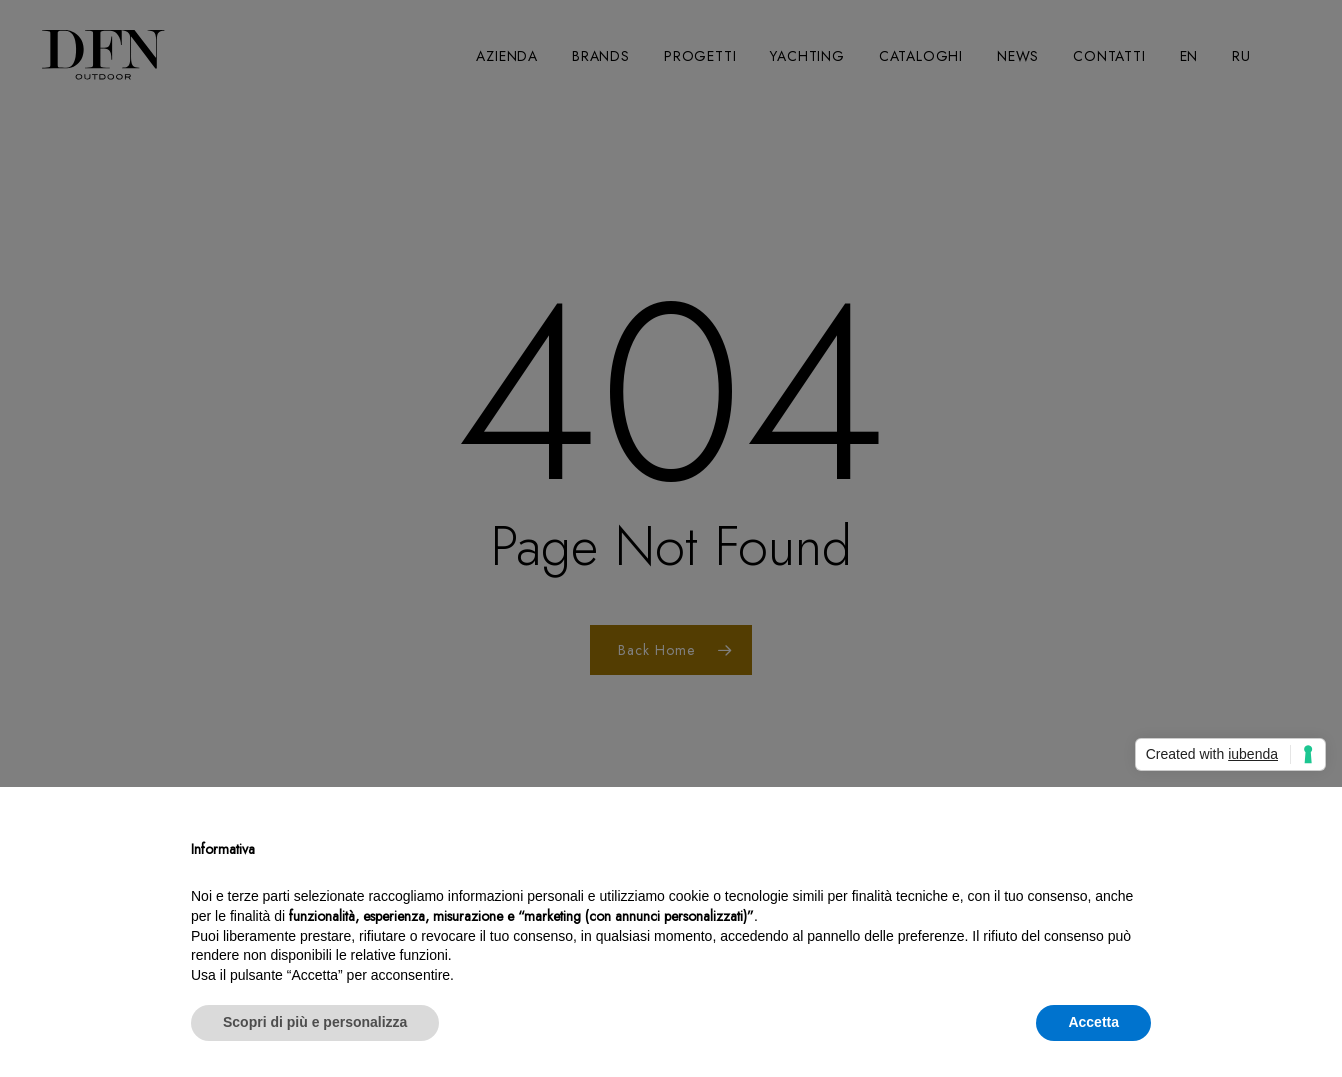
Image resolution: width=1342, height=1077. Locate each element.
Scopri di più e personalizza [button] (315, 1022)
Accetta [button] (1093, 1022)
